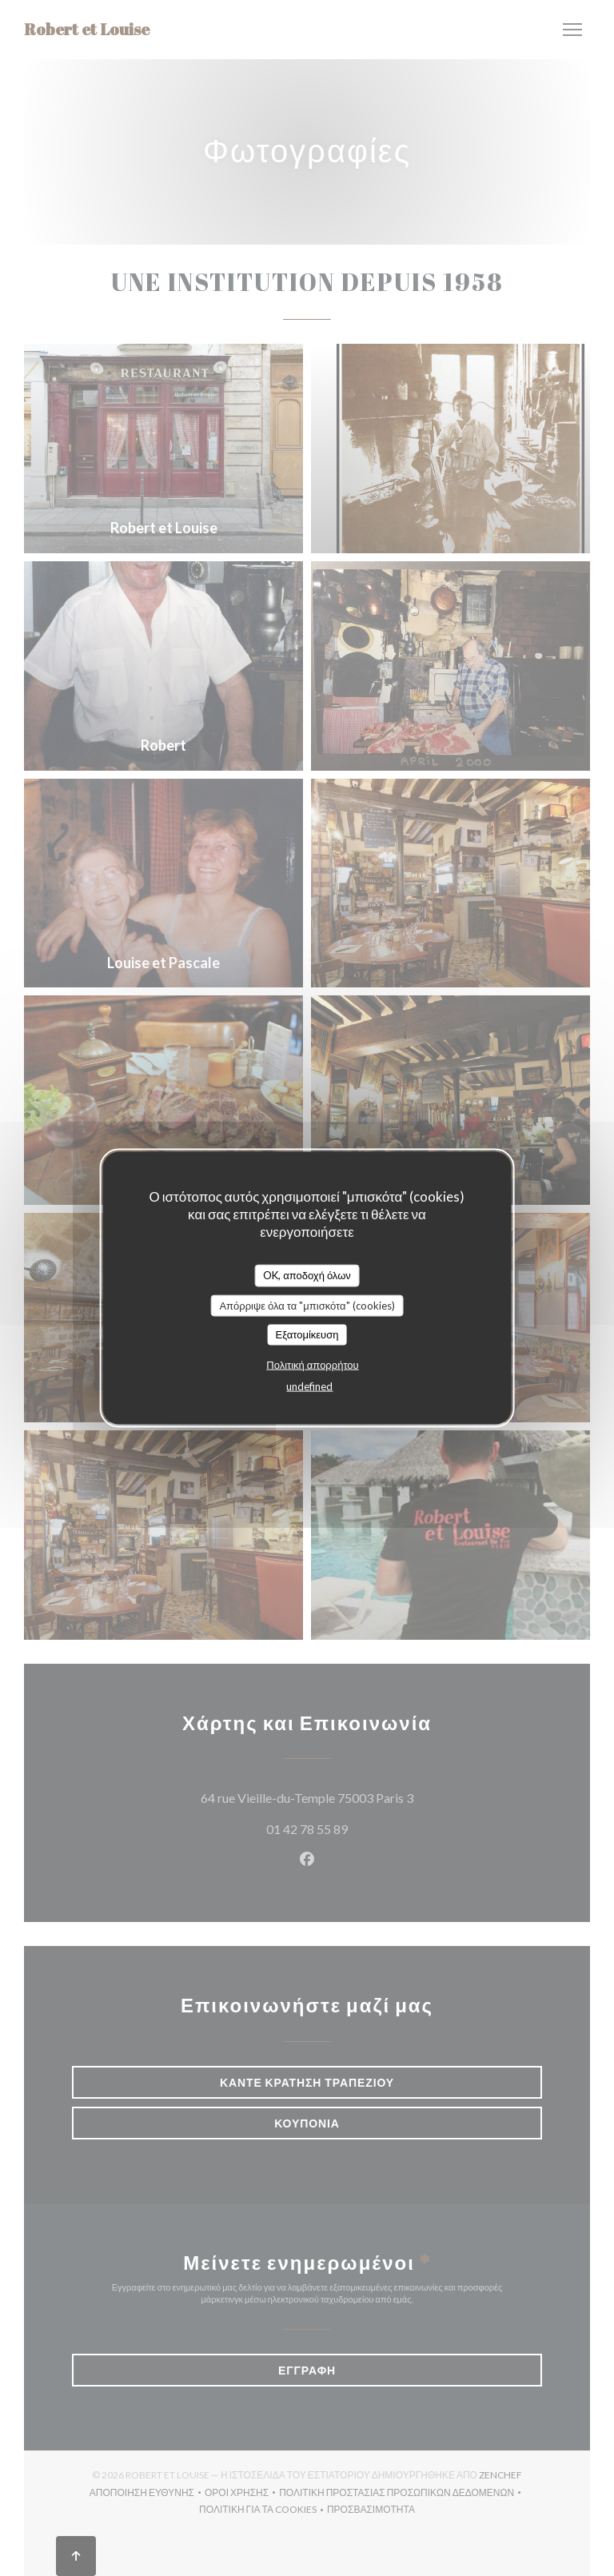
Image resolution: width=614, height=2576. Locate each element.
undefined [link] (309, 1385)
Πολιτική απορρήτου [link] (312, 1364)
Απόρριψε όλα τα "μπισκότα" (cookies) (306, 1304)
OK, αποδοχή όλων (307, 1275)
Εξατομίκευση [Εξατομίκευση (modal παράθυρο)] (307, 1334)
